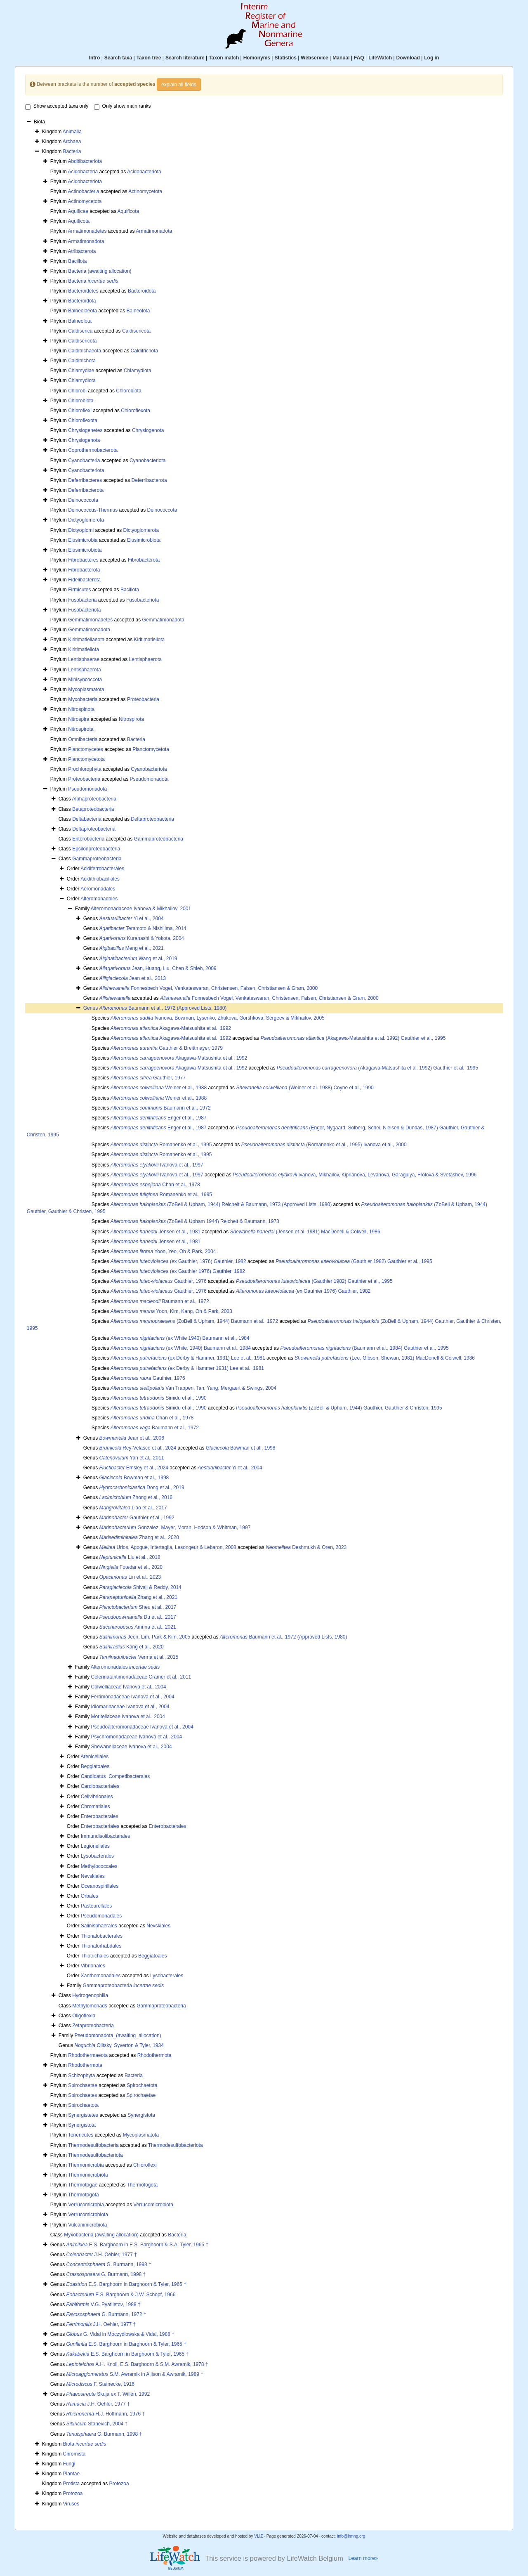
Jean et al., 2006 (131, 1438)
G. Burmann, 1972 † (106, 2314)
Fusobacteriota (142, 600)
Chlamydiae (81, 370)
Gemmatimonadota (163, 620)
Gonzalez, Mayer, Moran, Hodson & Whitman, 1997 (175, 1527)
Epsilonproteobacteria (96, 849)
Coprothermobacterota (93, 450)
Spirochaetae (82, 2085)
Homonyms (256, 58)
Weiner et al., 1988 (159, 1088)
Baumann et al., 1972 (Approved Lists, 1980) (163, 1008)
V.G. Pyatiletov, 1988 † (103, 2304)
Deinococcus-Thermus (93, 510)
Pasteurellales (96, 1906)
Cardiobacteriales (100, 1786)
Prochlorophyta (84, 769)
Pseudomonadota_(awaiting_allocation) (117, 2035)
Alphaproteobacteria (94, 799)
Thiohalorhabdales (101, 1946)
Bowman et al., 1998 (241, 1448)
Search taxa (118, 58)
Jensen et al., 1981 (155, 1232)
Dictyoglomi (81, 530)
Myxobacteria (82, 699)
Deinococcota (83, 500)
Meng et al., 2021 (131, 948)
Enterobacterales (99, 1816)
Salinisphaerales (99, 1926)
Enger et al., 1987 (159, 1118)
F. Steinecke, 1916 (100, 2384)
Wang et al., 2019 (138, 958)
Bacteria (72, 151)
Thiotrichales (95, 1956)
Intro (94, 58)
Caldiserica (80, 331)
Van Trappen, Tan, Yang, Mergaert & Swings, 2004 (193, 1388)
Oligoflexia (83, 2016)
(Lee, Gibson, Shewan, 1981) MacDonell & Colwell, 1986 (385, 1358)
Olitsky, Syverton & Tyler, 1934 (119, 2045)
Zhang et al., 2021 (138, 1597)
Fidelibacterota (84, 580)
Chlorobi (77, 391)
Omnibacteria (82, 739)
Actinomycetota (145, 191)
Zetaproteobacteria (93, 2025)
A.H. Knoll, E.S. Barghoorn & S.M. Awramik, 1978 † (137, 2364)
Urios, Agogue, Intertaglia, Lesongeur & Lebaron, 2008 (167, 1547)
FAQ (359, 58)
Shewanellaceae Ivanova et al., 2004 (131, 1747)
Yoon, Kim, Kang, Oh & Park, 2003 (171, 1311)
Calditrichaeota (84, 351)
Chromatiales (95, 1806)
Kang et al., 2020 (131, 1647)
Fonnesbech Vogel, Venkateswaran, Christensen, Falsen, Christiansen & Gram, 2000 (208, 988)
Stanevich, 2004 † (97, 2424)
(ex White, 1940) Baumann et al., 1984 (181, 1348)
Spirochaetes (82, 2095)
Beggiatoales (95, 1766)
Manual (340, 58)
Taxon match (224, 58)
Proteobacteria (143, 699)
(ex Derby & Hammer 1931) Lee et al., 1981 (187, 1368)
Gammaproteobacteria (158, 839)
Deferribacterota (149, 480)
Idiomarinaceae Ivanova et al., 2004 (130, 1706)
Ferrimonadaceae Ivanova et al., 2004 (132, 1697)
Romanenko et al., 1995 (161, 1145)
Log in (431, 58)
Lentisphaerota (145, 659)
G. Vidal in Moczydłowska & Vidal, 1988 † (120, 2334)
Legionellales (95, 1846)
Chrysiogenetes (85, 430)
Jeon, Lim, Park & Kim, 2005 (145, 1637)
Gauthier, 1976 (159, 1281)
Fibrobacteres (83, 560)
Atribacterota (82, 251)
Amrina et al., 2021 (137, 1627)
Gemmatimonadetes (90, 620)
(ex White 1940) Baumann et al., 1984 (180, 1338)
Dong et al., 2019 (141, 1487)
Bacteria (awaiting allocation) (99, 271)
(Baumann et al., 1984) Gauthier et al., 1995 (364, 1348)
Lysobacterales (97, 1856)
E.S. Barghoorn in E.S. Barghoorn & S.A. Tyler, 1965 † (137, 2245)
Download (408, 58)
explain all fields (178, 84)
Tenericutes (80, 2135)
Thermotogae (82, 2185)
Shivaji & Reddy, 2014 (140, 1587)
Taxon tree (149, 58)
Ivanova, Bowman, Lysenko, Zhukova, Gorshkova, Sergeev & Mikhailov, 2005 (218, 1018)
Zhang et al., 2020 (139, 1537)
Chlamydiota (137, 370)
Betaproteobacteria (93, 809)
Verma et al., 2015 (139, 1657)
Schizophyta (81, 2075)
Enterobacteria (88, 839)
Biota (84, 2444)
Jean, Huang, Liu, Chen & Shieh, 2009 (158, 968)
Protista (71, 2483)
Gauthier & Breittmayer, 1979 (167, 1048)
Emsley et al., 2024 (133, 1468)
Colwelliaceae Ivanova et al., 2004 (128, 1687)
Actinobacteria (83, 191)
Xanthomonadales (101, 1976)
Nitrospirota (131, 719)
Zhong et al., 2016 (135, 1497)
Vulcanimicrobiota (87, 2225)
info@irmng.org (351, 2536)
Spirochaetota (142, 2085)
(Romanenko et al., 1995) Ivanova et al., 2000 (324, 1145)
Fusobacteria (82, 600)
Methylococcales (99, 1866)
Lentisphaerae (83, 659)
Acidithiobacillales (100, 879)
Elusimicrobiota (143, 540)
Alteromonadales (99, 899)
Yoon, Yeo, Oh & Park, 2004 (163, 1251)
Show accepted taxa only (56, 106)
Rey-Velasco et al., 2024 (138, 1448)
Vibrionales (93, 1966)
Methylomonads (89, 2006)
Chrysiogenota (148, 430)
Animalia (72, 132)
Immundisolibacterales (105, 1836)
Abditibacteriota (85, 161)
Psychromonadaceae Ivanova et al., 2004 (136, 1737)
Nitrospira (78, 719)
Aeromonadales (97, 889)
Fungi (69, 2464)
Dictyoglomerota (86, 520)
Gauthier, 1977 (148, 1078)
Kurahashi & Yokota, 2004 (141, 938)
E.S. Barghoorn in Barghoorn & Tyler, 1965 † (126, 2284)
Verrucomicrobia (86, 2205)
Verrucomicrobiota (153, 2205)
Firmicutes (79, 590)
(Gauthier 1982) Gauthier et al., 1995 (354, 1261)
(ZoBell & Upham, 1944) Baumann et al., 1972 (194, 1321)
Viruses (71, 2504)
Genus (91, 1008)
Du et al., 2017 (137, 1617)
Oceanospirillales (99, 1886)
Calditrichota (144, 351)
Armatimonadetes (87, 231)
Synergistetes (83, 2115)
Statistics (285, 58)
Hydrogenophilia (90, 1995)
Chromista (74, 2454)
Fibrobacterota (144, 560)
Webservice (314, 58)
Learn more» (363, 2558)
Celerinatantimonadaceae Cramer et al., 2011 (141, 1677)
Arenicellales (94, 1756)
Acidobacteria (83, 172)
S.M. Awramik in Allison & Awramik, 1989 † (134, 2374)
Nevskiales (93, 1876)
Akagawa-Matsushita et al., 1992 (171, 1028)
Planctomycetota (150, 749)
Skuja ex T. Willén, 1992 (108, 2394)
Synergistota (141, 2115)
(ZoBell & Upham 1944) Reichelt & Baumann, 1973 (195, 1221)
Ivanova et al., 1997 (157, 1165)
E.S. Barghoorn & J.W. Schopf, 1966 (121, 2294)
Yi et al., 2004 (131, 918)
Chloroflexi (80, 410)
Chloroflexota (135, 410)
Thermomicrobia (86, 2165)
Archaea (72, 141)
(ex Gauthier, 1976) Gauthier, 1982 (178, 1261)
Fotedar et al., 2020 (131, 1567)
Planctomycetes (85, 749)
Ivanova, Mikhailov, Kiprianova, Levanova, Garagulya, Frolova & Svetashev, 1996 (354, 1175)
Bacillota (77, 261)
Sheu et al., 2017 (138, 1607)
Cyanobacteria (84, 460)
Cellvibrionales (97, 1796)
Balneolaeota (82, 311)
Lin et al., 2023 (130, 1577)
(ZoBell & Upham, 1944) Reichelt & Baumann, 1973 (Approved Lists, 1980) (221, 1204)
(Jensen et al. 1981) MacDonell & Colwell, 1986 (305, 1232)
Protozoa (119, 2483)
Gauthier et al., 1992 (136, 1518)
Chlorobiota (128, 391)
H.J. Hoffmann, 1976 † (105, 2414)
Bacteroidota (142, 291)
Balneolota (138, 311)
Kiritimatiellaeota (86, 639)
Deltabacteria (86, 819)
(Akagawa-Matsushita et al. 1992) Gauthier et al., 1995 (353, 1038)
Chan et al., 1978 (155, 1185)
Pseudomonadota (149, 779)
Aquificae (78, 211)
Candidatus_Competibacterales (115, 1776)
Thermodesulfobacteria (93, 2145)
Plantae (71, 2474)
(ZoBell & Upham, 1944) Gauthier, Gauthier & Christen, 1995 (339, 1408)
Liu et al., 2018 (129, 1557)
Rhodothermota (154, 2055)
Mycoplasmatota (86, 689)
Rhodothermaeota (88, 2055)
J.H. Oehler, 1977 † (101, 2254)
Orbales (89, 1896)
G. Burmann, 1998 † (108, 2264)
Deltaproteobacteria (152, 819)
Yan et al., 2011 (131, 1458)
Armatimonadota (154, 231)
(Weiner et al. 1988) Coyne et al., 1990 (304, 1088)
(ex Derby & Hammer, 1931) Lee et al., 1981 (188, 1358)
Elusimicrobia (82, 540)
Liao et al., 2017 (133, 1508)
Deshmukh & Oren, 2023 (306, 1547)
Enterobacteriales (100, 1826)
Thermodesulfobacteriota (175, 2145)
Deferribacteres (85, 480)
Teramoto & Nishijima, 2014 (142, 928)
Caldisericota (136, 331)
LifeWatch (380, 58)
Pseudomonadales (101, 1916)
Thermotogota (142, 2185)
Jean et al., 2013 (132, 978)
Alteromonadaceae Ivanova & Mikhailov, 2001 (141, 908)
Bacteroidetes (83, 291)
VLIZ (258, 2536)
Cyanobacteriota (147, 460)
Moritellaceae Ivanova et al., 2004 (128, 1716)
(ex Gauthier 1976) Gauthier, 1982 (178, 1271)
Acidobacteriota (144, 172)
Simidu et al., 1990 (159, 1398)
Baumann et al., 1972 (161, 1108)
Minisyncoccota (85, 679)
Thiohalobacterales (102, 1936)
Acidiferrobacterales (102, 868)
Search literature (185, 58)
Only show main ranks (122, 106)
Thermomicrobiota (88, 2175)
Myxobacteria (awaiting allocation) (101, 2235)
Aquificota (128, 211)
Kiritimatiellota (149, 639)
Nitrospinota (81, 709)
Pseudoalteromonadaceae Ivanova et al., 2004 (142, 1727)
